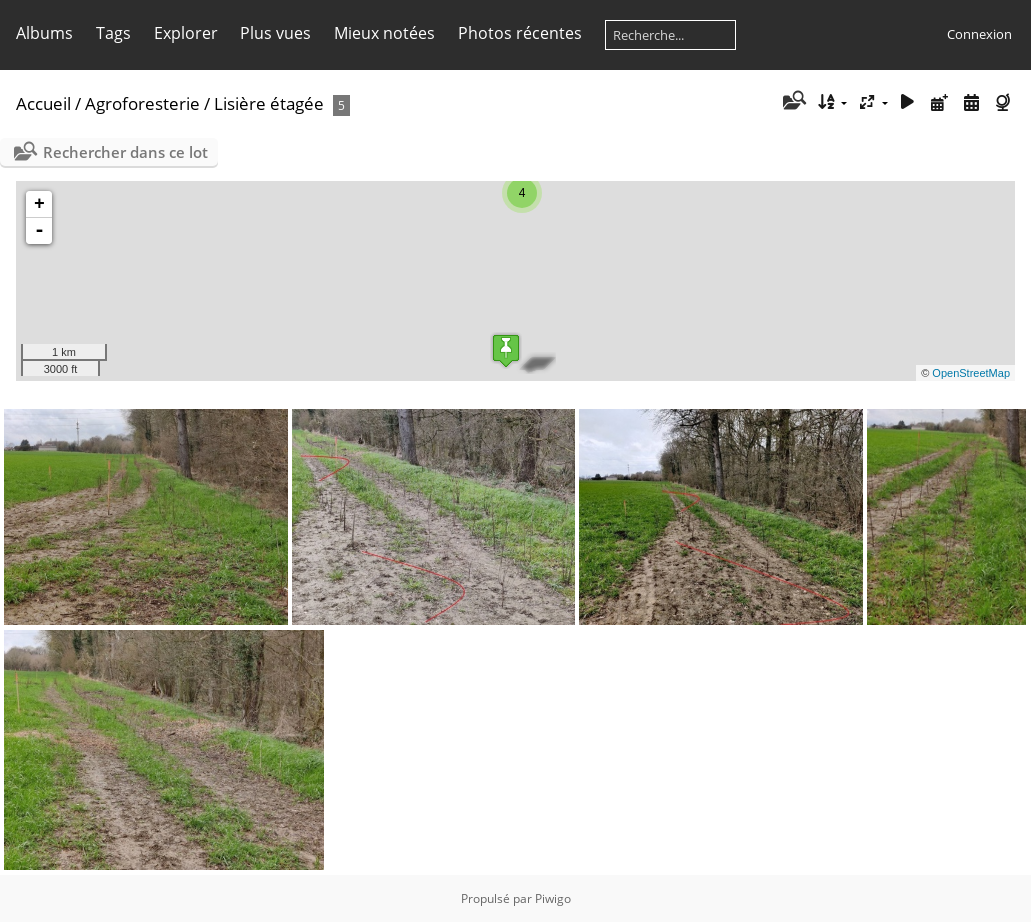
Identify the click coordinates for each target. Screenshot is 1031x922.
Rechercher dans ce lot (125, 152)
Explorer (186, 33)
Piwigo (553, 898)
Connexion (979, 34)
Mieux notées (384, 33)
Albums (44, 33)
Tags (113, 33)
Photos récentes (520, 33)
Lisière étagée (269, 103)
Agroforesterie (142, 103)
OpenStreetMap (971, 373)
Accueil (43, 103)
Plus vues (275, 33)
